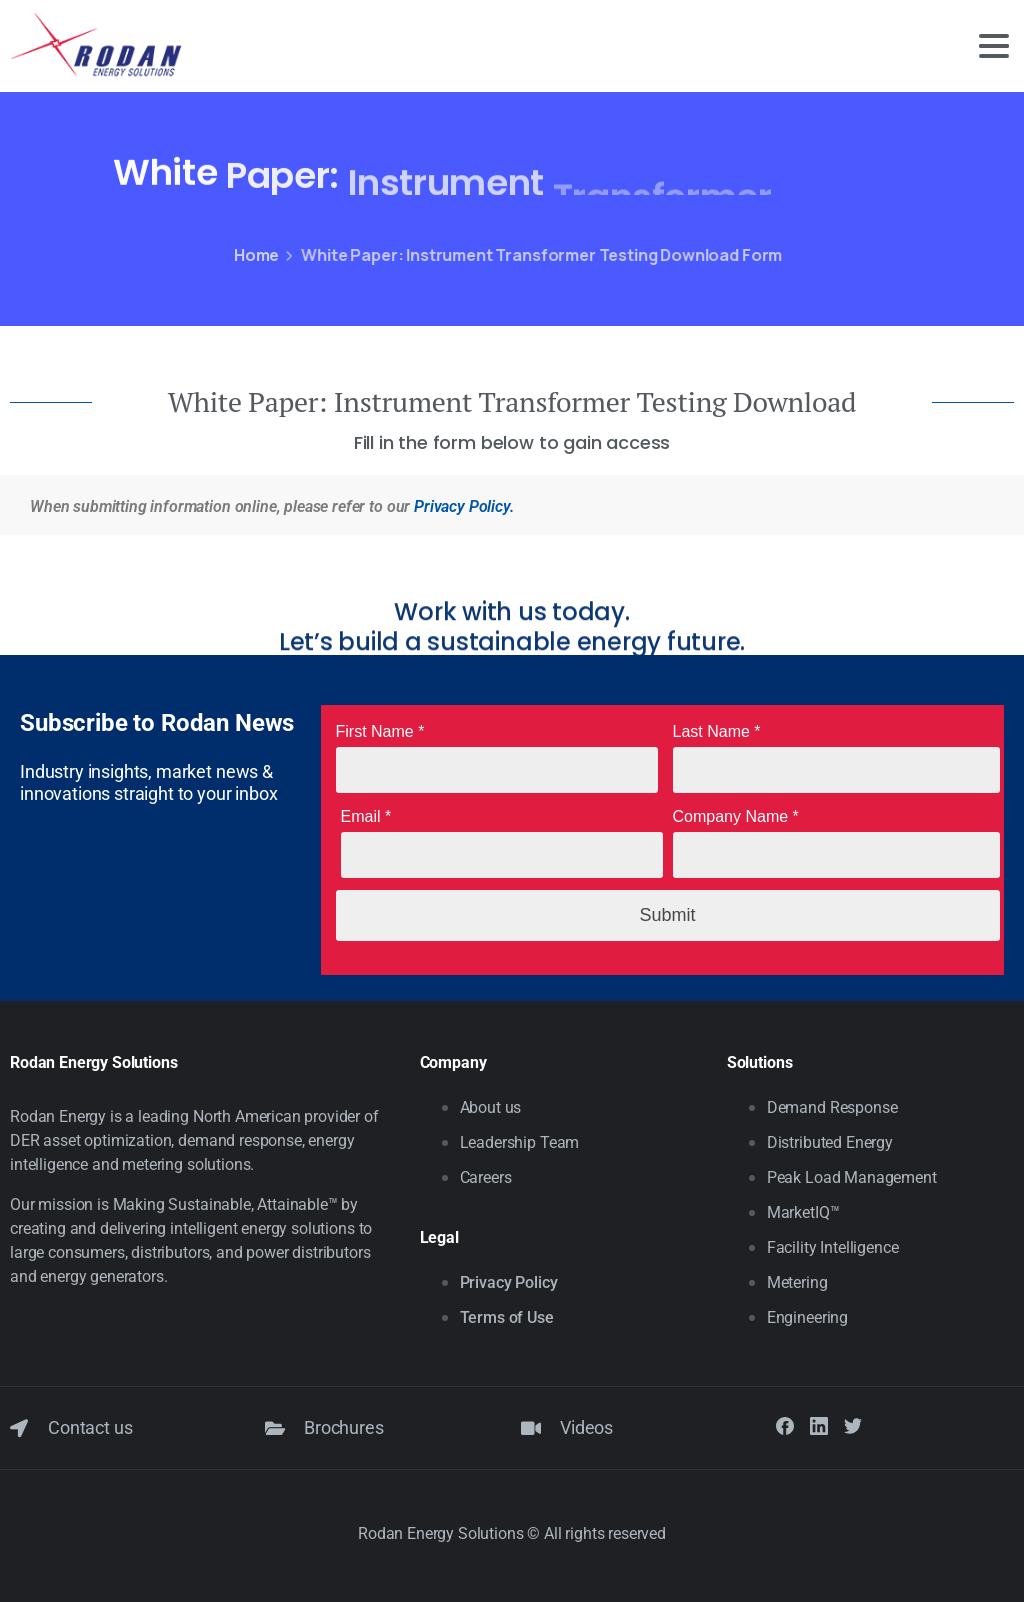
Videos (586, 1427)
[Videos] (531, 1428)
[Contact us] (19, 1428)
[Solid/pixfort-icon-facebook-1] (785, 1425)
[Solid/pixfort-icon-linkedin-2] (819, 1425)
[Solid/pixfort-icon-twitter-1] (853, 1425)
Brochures (344, 1427)
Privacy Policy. (464, 506)
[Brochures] (275, 1428)
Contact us (90, 1427)
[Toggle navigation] (994, 46)
